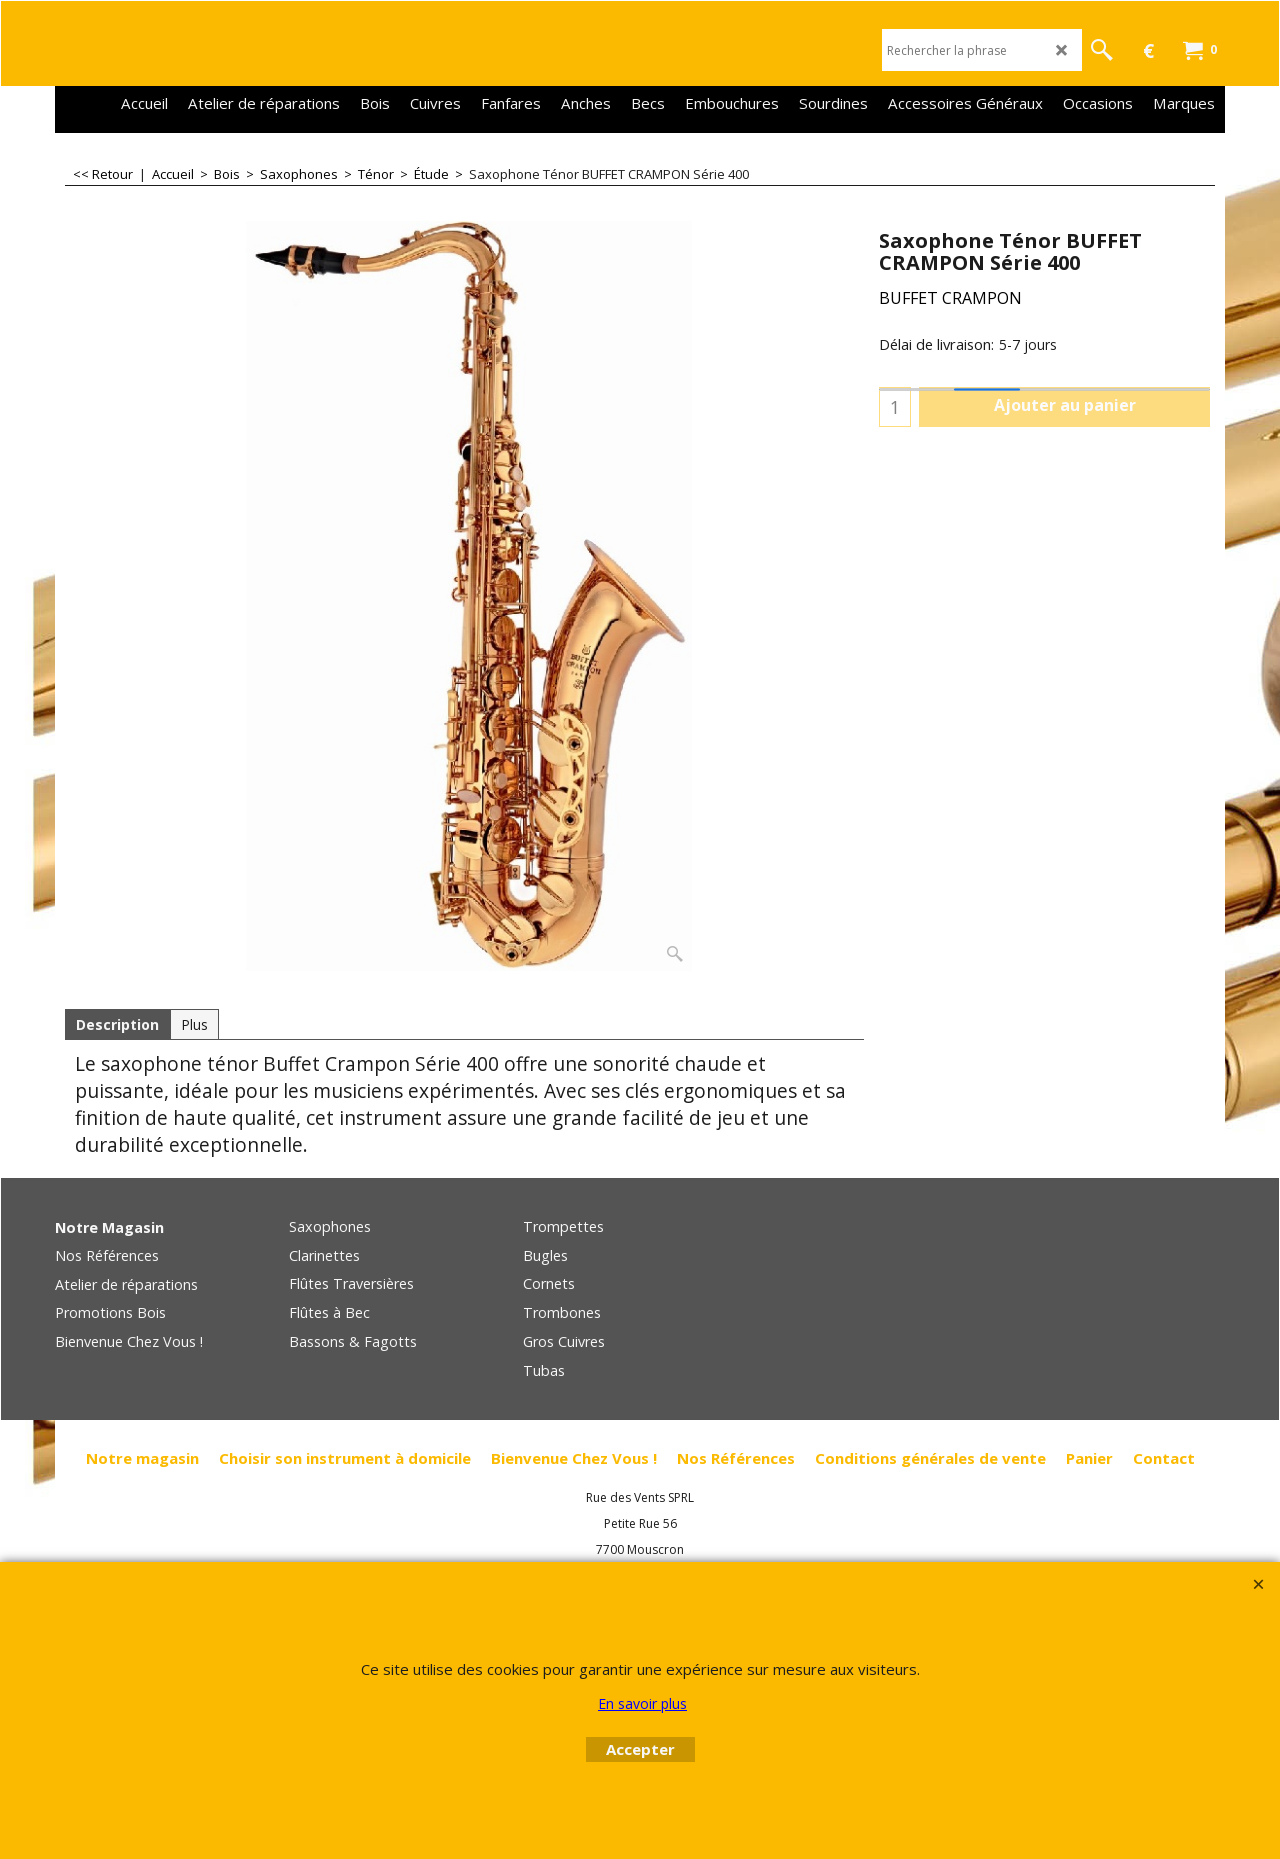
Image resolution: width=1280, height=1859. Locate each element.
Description (117, 1024)
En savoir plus (642, 1703)
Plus (194, 1024)
